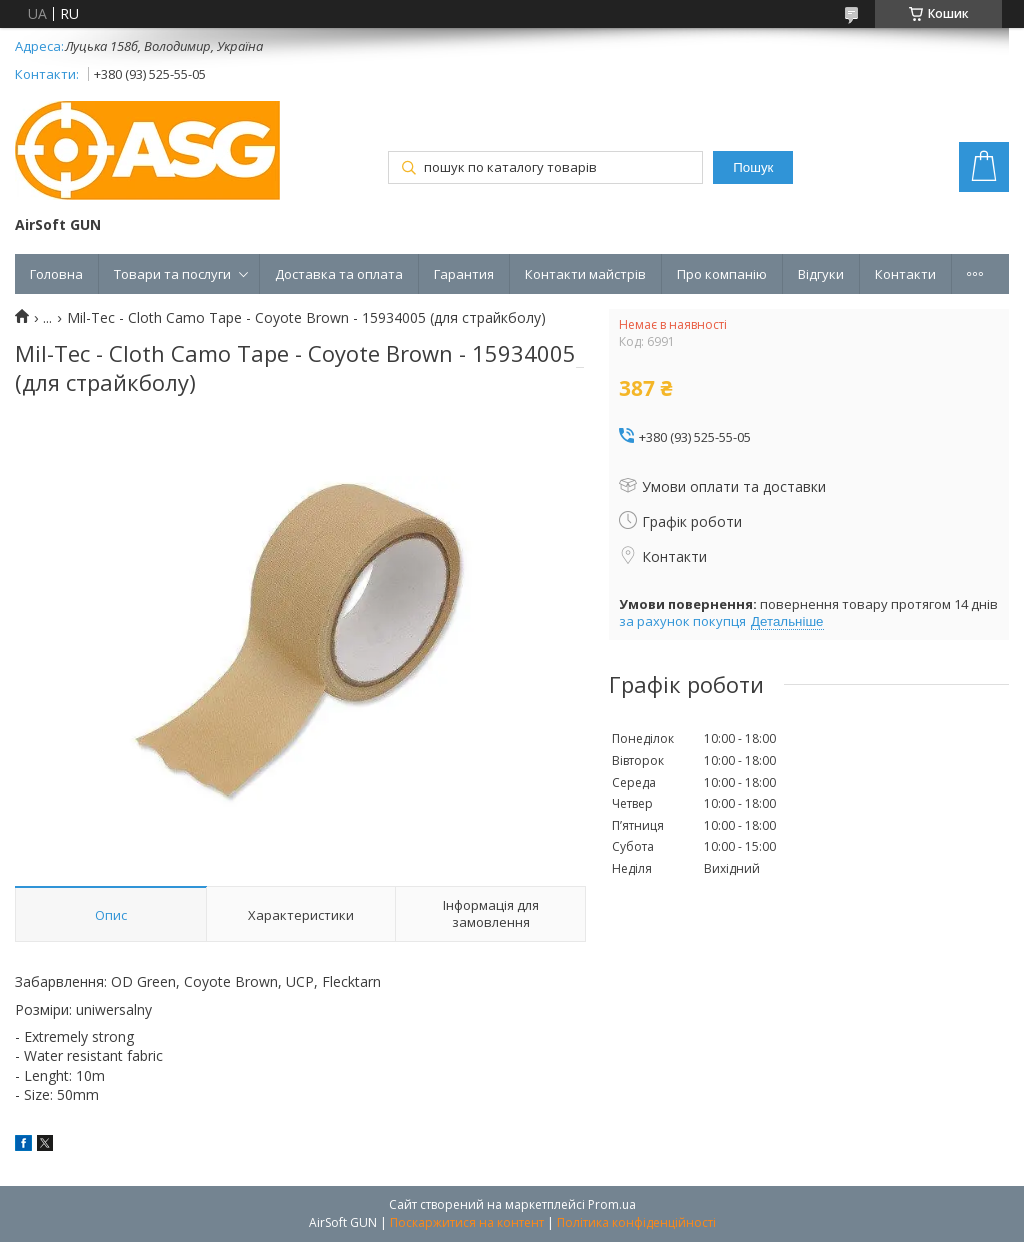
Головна (56, 274)
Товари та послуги (172, 274)
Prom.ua (612, 1204)
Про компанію (722, 274)
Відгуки (821, 274)
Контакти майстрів (585, 274)
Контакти (905, 274)
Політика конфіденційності (636, 1222)
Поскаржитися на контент (467, 1222)
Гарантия (464, 274)
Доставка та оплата (339, 274)
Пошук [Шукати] (753, 167)
